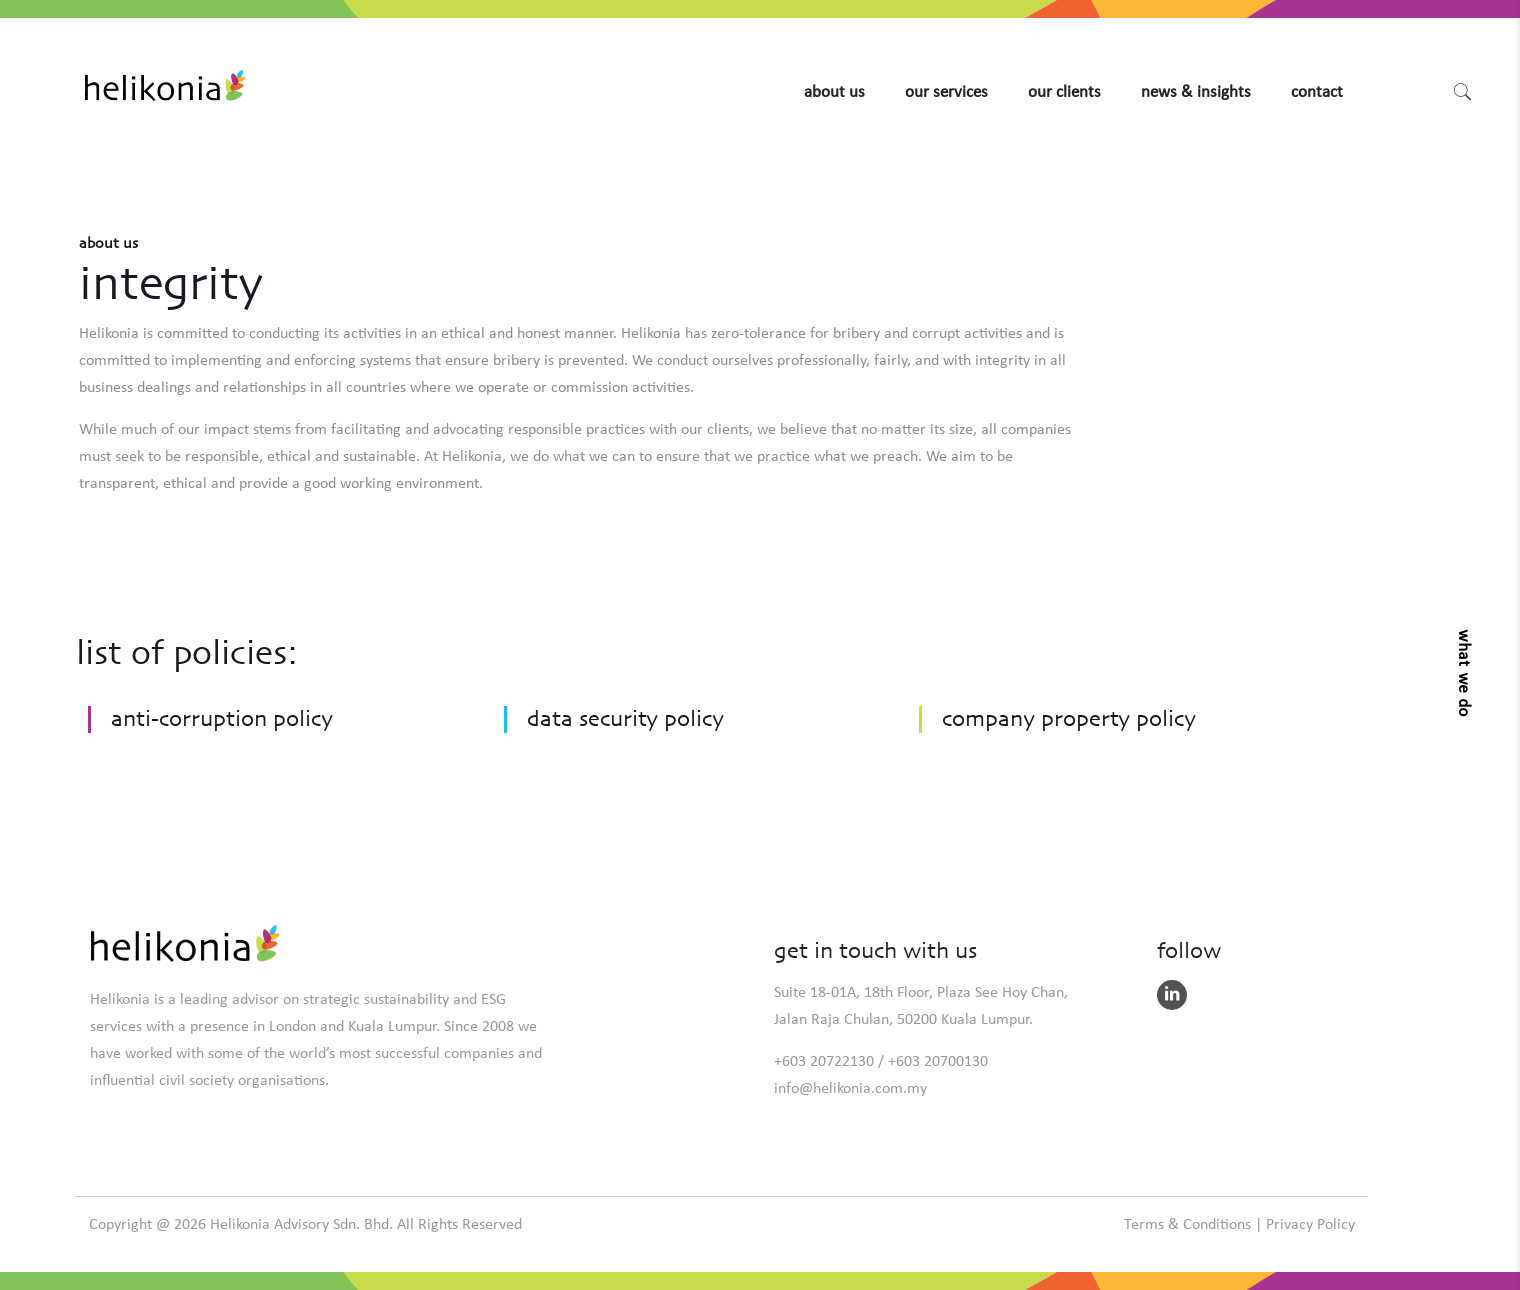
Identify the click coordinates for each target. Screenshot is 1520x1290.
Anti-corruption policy (222, 722)
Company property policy (1069, 722)
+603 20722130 (824, 1062)
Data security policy (625, 722)
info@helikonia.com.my (850, 1089)
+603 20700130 (938, 1062)
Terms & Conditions (1187, 1225)
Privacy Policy (1310, 1225)
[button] (1458, 671)
